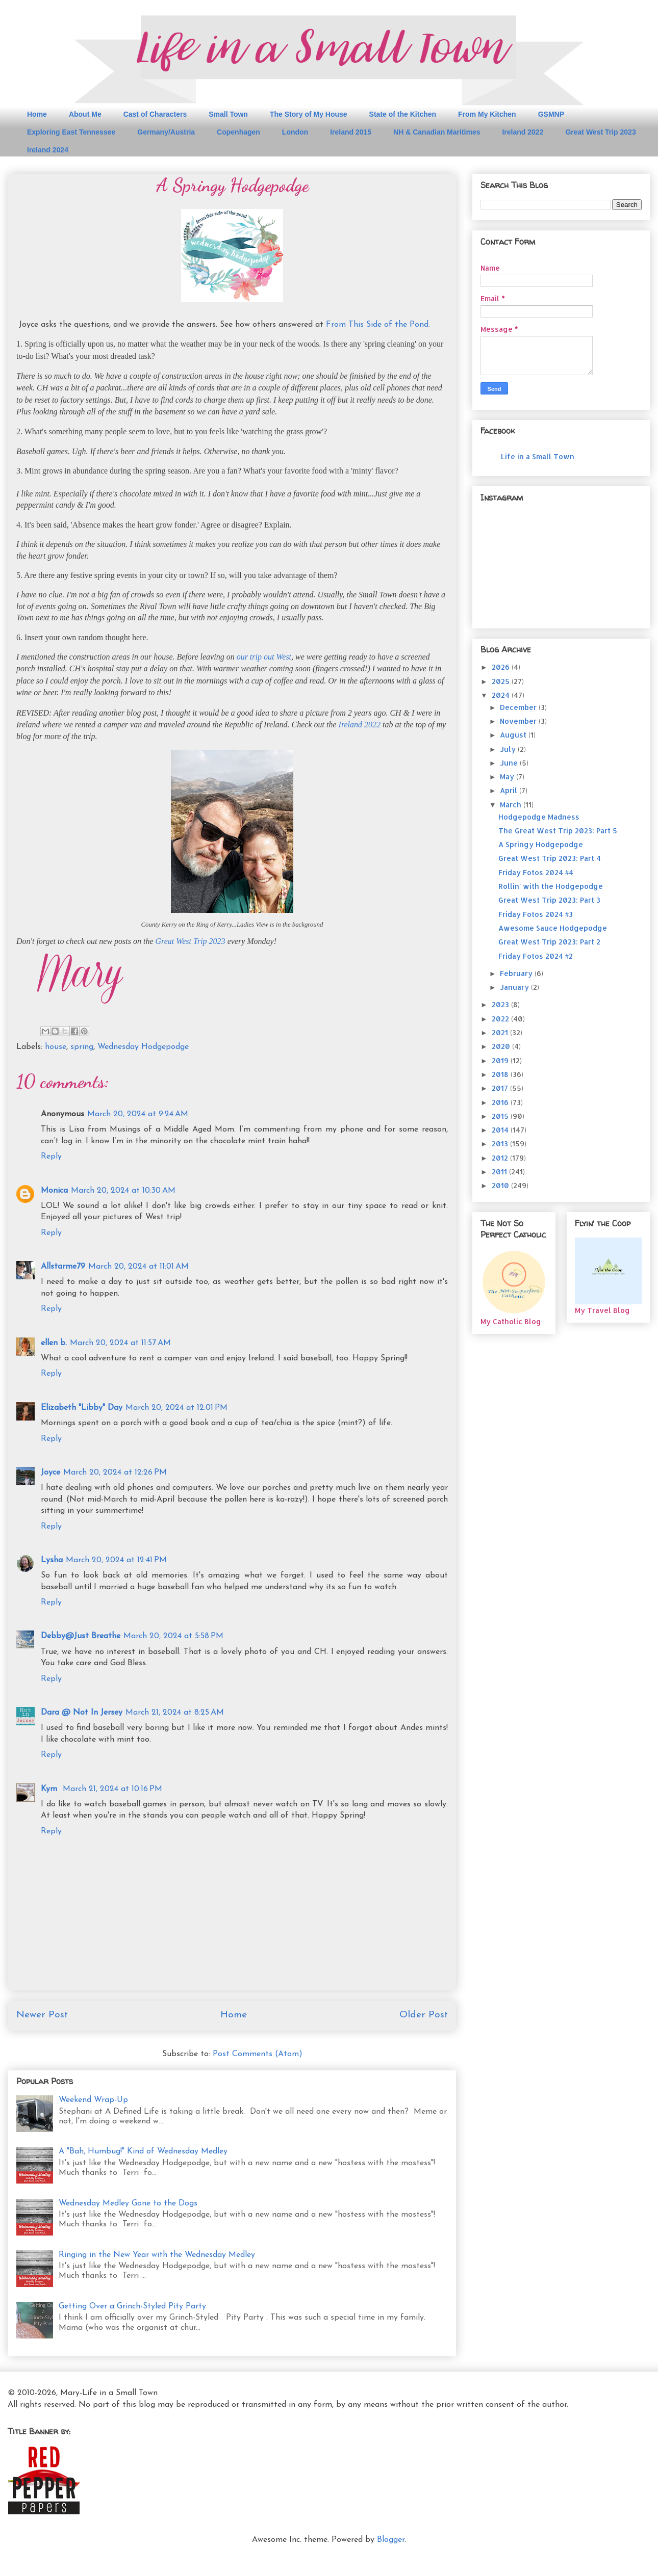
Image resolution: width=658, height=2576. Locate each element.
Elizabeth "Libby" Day (81, 1408)
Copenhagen (238, 132)
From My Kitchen (487, 114)
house (55, 1047)
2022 (501, 1018)
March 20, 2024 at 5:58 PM (173, 1636)
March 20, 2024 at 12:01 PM (176, 1408)
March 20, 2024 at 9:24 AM (137, 1114)
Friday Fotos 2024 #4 (535, 872)
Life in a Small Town (537, 456)
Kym (50, 1789)
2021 (501, 1032)
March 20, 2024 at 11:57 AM (120, 1343)
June (510, 762)
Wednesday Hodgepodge (143, 1047)
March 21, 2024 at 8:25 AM (174, 1712)
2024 (502, 695)
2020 (502, 1046)
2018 (501, 1074)
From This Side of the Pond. (378, 325)
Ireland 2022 (522, 132)
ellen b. (54, 1343)
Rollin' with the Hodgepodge (550, 886)
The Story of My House (308, 114)
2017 (501, 1088)
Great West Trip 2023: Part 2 (549, 941)
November (519, 721)
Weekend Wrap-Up (93, 2100)
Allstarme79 (63, 1267)
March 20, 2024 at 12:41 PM (116, 1560)
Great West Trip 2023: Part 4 (549, 858)
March (511, 804)
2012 (501, 1157)
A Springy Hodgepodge (540, 844)
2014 (501, 1129)
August (514, 734)
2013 (501, 1143)
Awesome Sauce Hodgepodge (552, 928)
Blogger (390, 2540)
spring (81, 1047)
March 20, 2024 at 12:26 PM (115, 1472)
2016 (501, 1102)
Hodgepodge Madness (538, 816)
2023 (501, 1004)
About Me (85, 114)
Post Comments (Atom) (257, 2054)
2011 (500, 1171)
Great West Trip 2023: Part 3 (549, 900)
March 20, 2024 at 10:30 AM (123, 1191)
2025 (502, 681)
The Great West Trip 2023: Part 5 (557, 830)
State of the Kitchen (402, 114)
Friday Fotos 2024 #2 (535, 956)
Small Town (228, 114)
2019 (501, 1060)
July (509, 749)
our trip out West (264, 656)
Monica (54, 1191)
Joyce (50, 1472)
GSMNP (551, 114)
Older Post (423, 2015)
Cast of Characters (155, 114)
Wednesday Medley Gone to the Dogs (128, 2203)
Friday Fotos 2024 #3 (535, 914)
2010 (501, 1185)
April (509, 790)
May (508, 776)
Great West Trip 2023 (600, 132)
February (517, 973)
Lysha (52, 1560)
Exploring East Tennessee (71, 132)
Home (37, 114)
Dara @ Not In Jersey (81, 1712)
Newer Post (42, 2015)
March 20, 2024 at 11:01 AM (138, 1267)
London (295, 132)
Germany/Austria (166, 132)
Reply (51, 1156)
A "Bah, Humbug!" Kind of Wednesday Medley (143, 2151)
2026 (502, 667)
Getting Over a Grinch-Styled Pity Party (132, 2306)
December (519, 707)
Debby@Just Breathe (80, 1636)
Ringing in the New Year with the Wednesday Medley (157, 2255)
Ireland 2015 (350, 132)
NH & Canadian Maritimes (436, 132)
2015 (501, 1116)
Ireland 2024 (47, 150)
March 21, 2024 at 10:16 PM (112, 1789)
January (515, 987)
